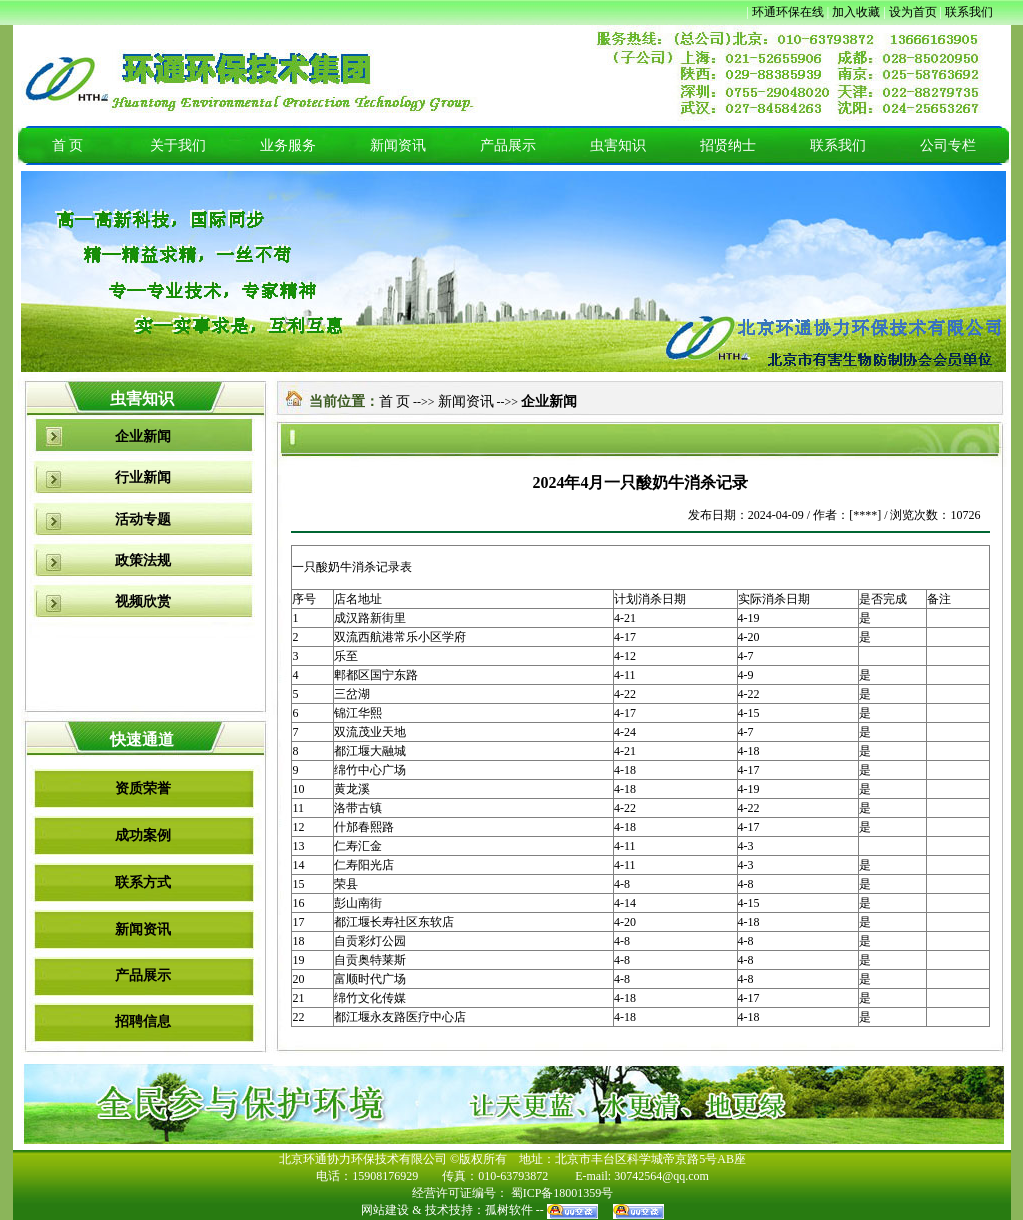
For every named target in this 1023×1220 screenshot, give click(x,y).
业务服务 (288, 145)
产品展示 (508, 145)
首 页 (68, 145)
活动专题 (143, 519)
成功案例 (143, 835)
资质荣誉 (143, 788)
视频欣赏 (143, 601)
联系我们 (838, 145)
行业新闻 (143, 477)
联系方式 (143, 882)
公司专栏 (948, 145)
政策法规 (143, 560)
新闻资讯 (398, 145)
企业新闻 (143, 436)
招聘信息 (143, 1021)
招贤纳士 (728, 145)
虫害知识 (618, 145)
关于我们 (178, 145)
